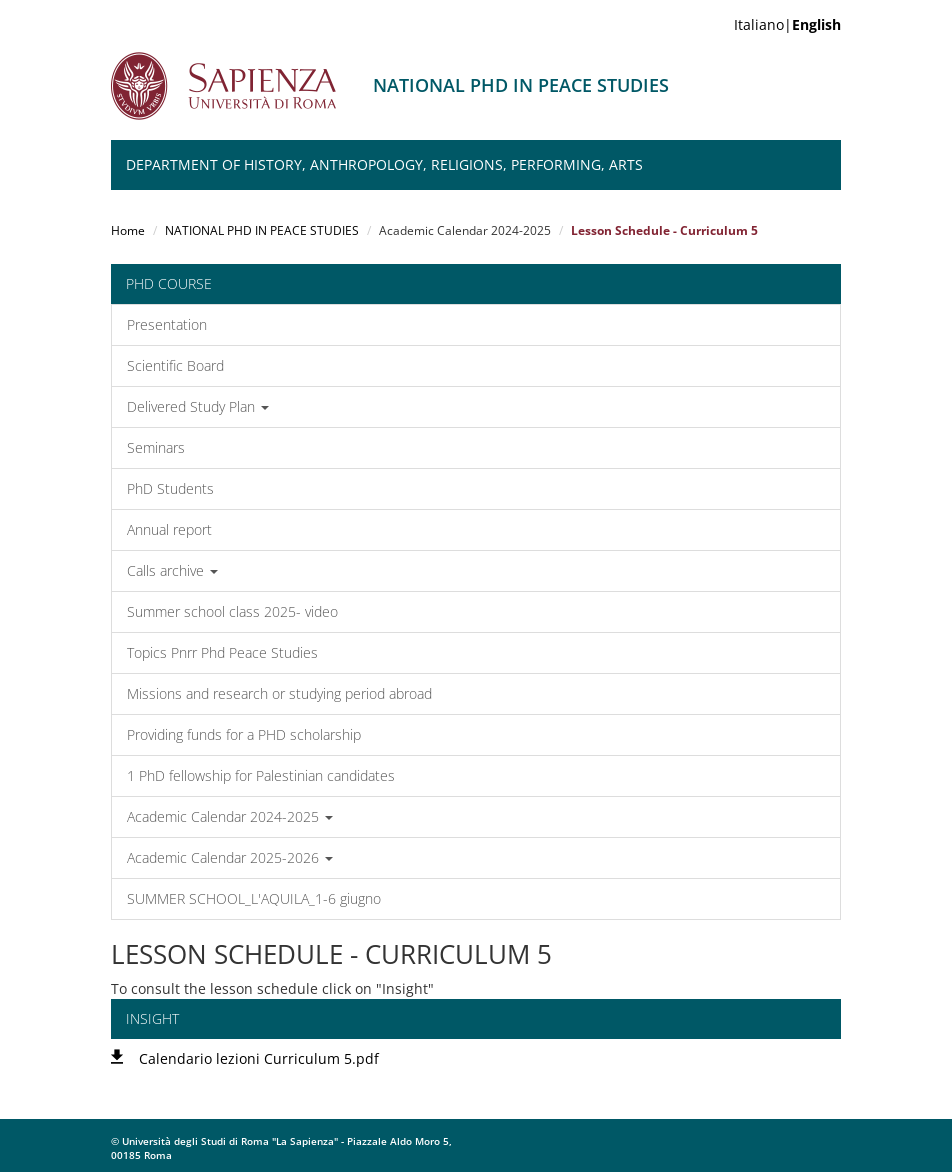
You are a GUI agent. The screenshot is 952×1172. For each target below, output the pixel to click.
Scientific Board (175, 365)
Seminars (156, 447)
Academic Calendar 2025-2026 (230, 857)
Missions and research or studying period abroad (279, 693)
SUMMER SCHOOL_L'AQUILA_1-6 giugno (254, 898)
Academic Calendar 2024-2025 (230, 816)
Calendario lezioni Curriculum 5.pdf (259, 1058)
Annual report (169, 529)
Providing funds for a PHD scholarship (244, 734)
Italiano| (787, 24)
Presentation (167, 324)
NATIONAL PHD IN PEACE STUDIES (262, 230)
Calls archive (172, 570)
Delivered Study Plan (198, 406)
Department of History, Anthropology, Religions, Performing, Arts (384, 164)
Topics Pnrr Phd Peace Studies (222, 652)
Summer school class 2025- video (232, 611)
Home (128, 230)
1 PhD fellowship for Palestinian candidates (261, 775)
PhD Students (170, 488)
